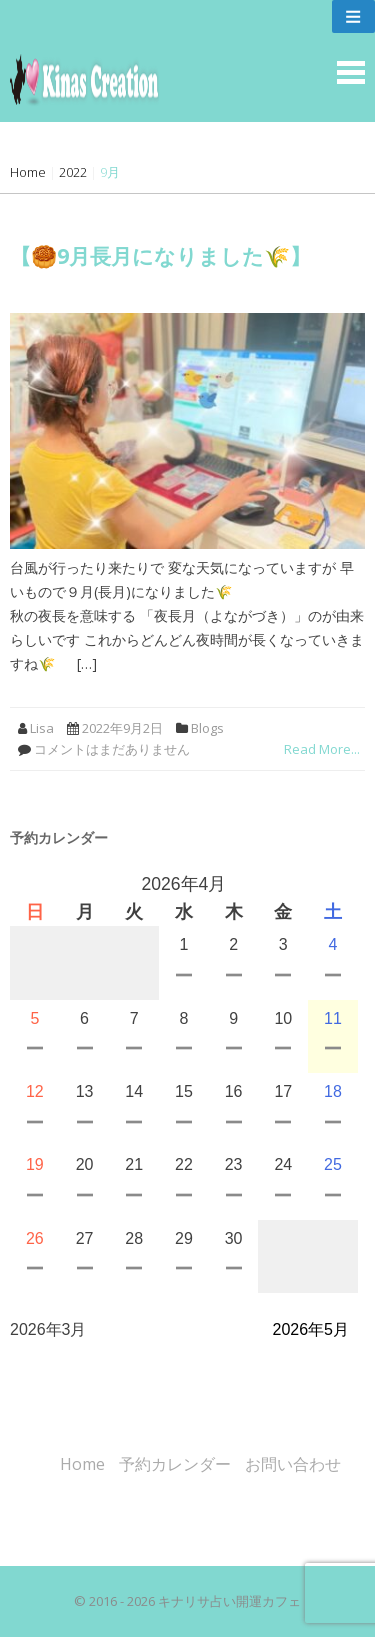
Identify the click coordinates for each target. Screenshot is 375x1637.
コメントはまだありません (112, 749)
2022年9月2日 (122, 728)
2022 (73, 172)
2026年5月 (311, 1329)
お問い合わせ (293, 1464)
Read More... (322, 749)
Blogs (207, 728)
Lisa (42, 728)
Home (28, 172)
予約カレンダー (175, 1464)
